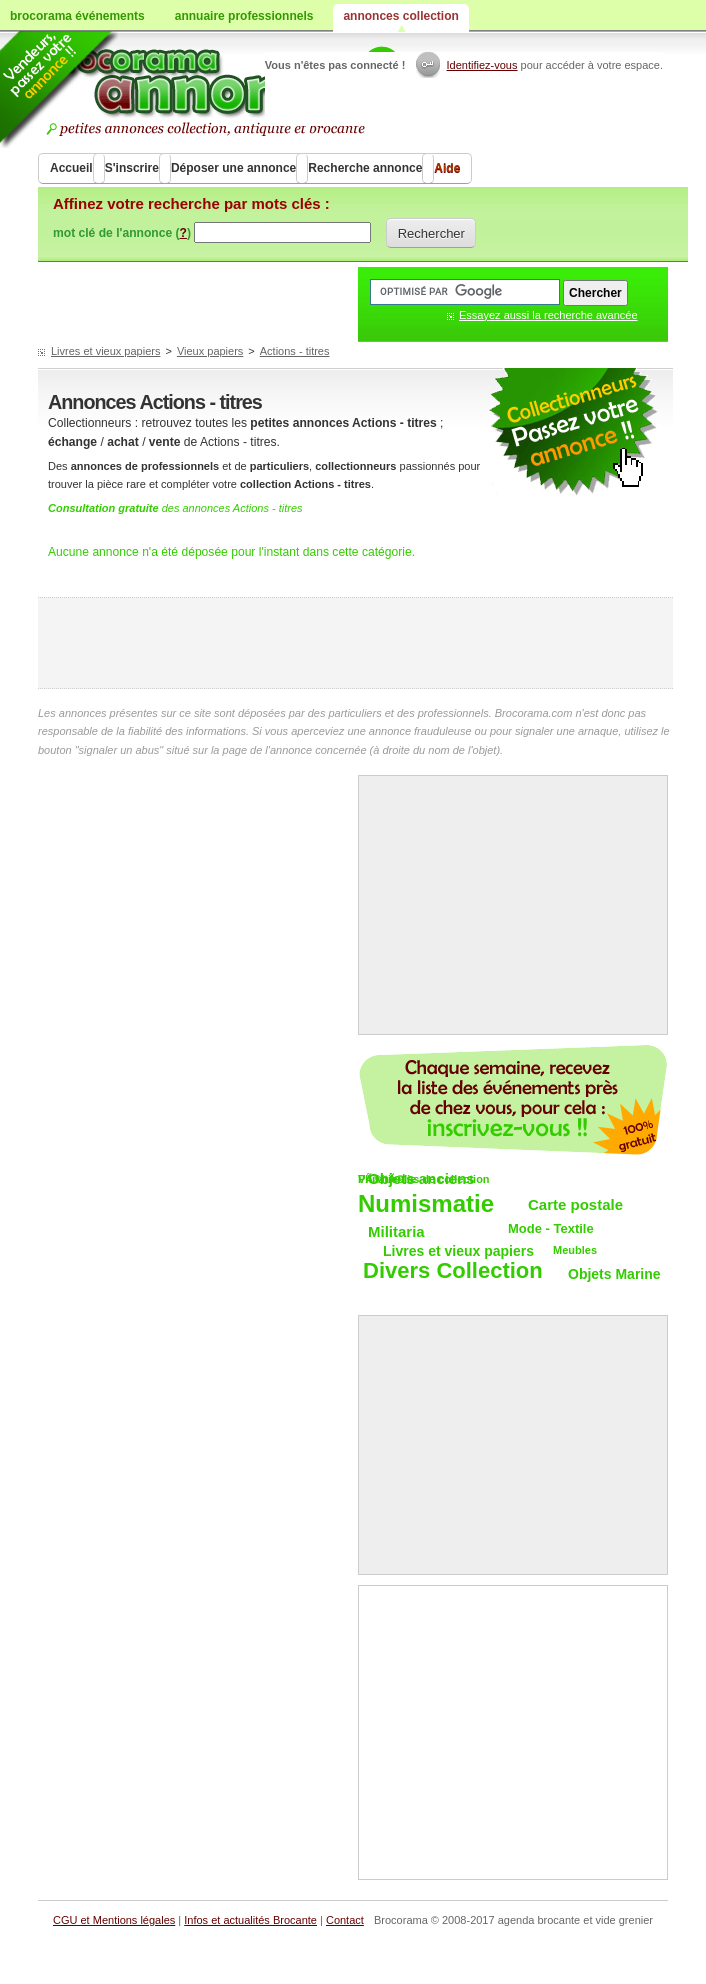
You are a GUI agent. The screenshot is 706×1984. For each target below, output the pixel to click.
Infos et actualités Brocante (250, 1920)
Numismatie (426, 1204)
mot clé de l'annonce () (122, 233)
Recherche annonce (365, 168)
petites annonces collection (573, 432)
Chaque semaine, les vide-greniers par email (513, 1100)
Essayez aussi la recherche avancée (548, 315)
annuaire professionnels (244, 16)
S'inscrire (132, 168)
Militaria (396, 1231)
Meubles (575, 1250)
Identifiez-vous (482, 65)
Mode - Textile (551, 1228)
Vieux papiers (210, 351)
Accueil (71, 168)
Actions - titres (295, 351)
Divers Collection (453, 1271)
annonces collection (400, 16)
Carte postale (575, 1204)
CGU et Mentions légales (114, 1920)
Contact (345, 1920)
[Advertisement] (356, 643)
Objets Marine (614, 1274)
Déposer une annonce (233, 168)
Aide (447, 168)
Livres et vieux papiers (105, 351)
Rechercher (431, 233)
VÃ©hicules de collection (424, 1179)
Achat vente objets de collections (229, 90)
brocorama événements (77, 16)
